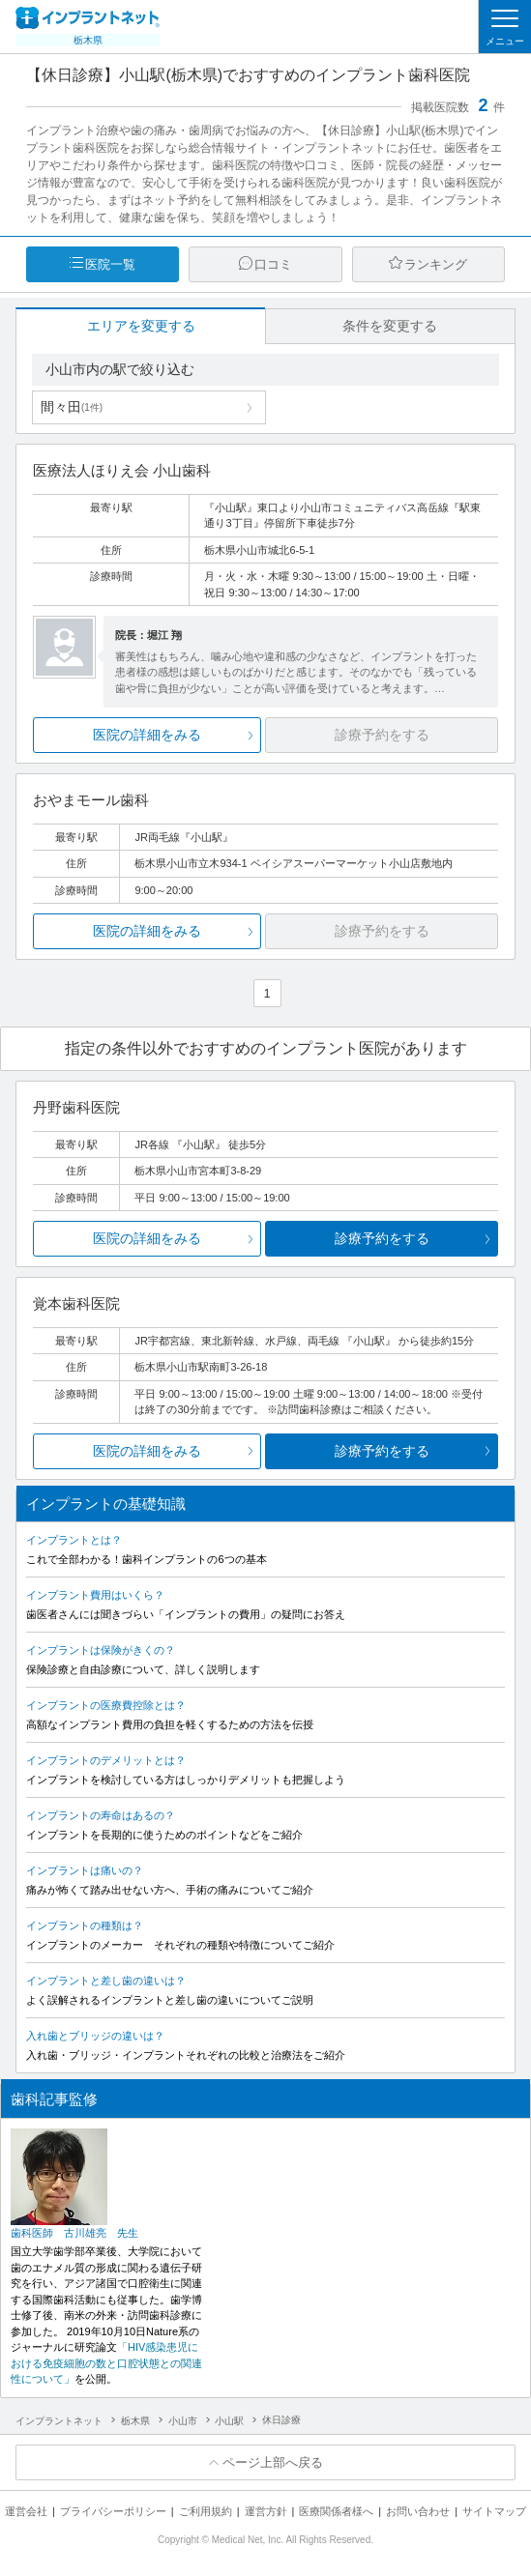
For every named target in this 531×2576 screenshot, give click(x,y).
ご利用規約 (205, 2511)
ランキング (435, 264)
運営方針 (266, 2511)
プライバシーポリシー (113, 2511)
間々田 (72, 407)
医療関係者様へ (336, 2511)
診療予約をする (382, 1238)
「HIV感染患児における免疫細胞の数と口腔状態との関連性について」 (106, 2363)
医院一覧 (110, 264)
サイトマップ (494, 2511)
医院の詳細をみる (147, 734)
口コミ (273, 264)
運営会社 (26, 2511)
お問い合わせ (418, 2511)
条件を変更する (389, 325)
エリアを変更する (141, 325)
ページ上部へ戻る (272, 2462)
